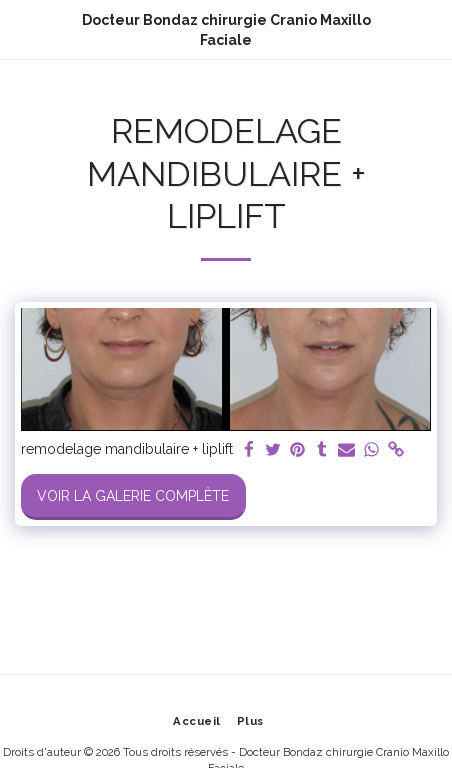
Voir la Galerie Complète (133, 496)
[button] (22, 29)
